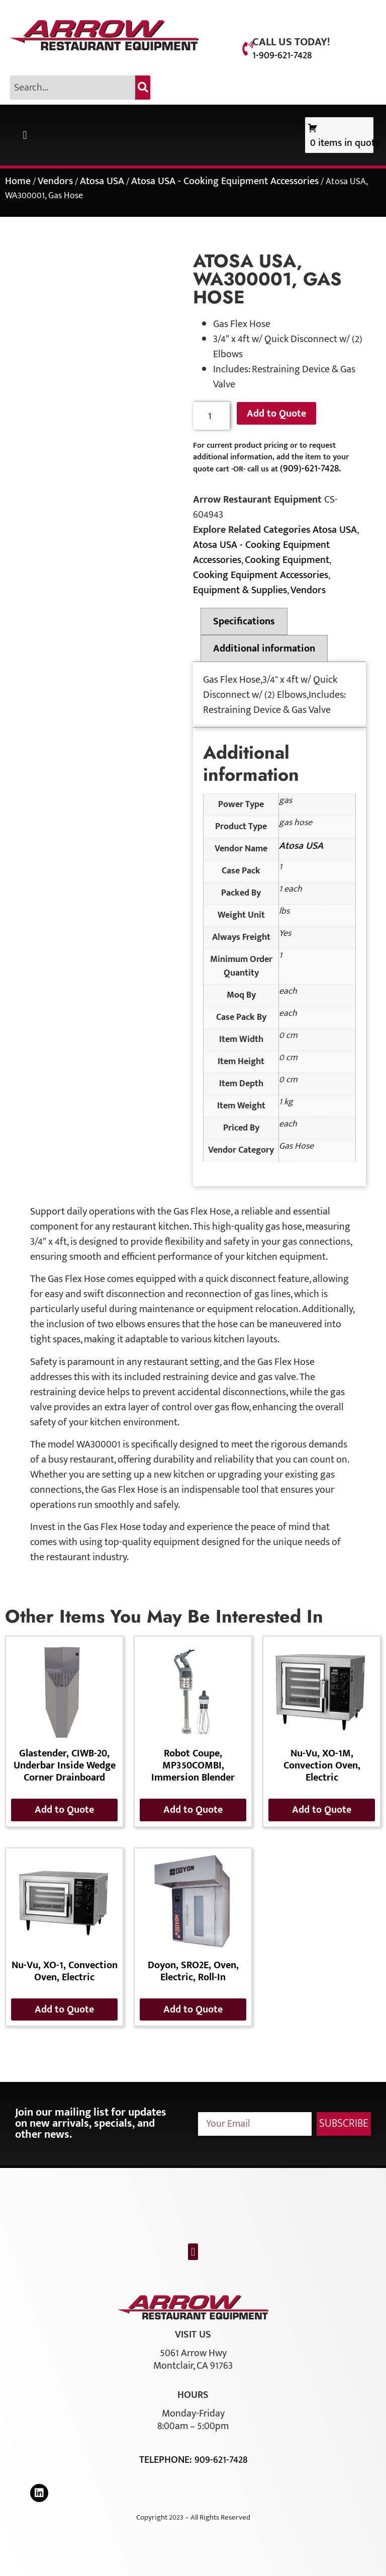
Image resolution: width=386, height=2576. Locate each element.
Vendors (55, 181)
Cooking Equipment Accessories (260, 575)
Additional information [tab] (264, 648)
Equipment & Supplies (240, 590)
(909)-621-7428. (310, 468)
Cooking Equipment (287, 560)
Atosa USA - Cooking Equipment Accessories (225, 181)
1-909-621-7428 (282, 55)
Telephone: (167, 2459)
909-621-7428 (221, 2459)
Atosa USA (102, 181)
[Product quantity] (211, 416)
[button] (25, 135)
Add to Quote (276, 413)
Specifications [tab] (244, 621)
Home (18, 181)
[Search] (142, 87)
